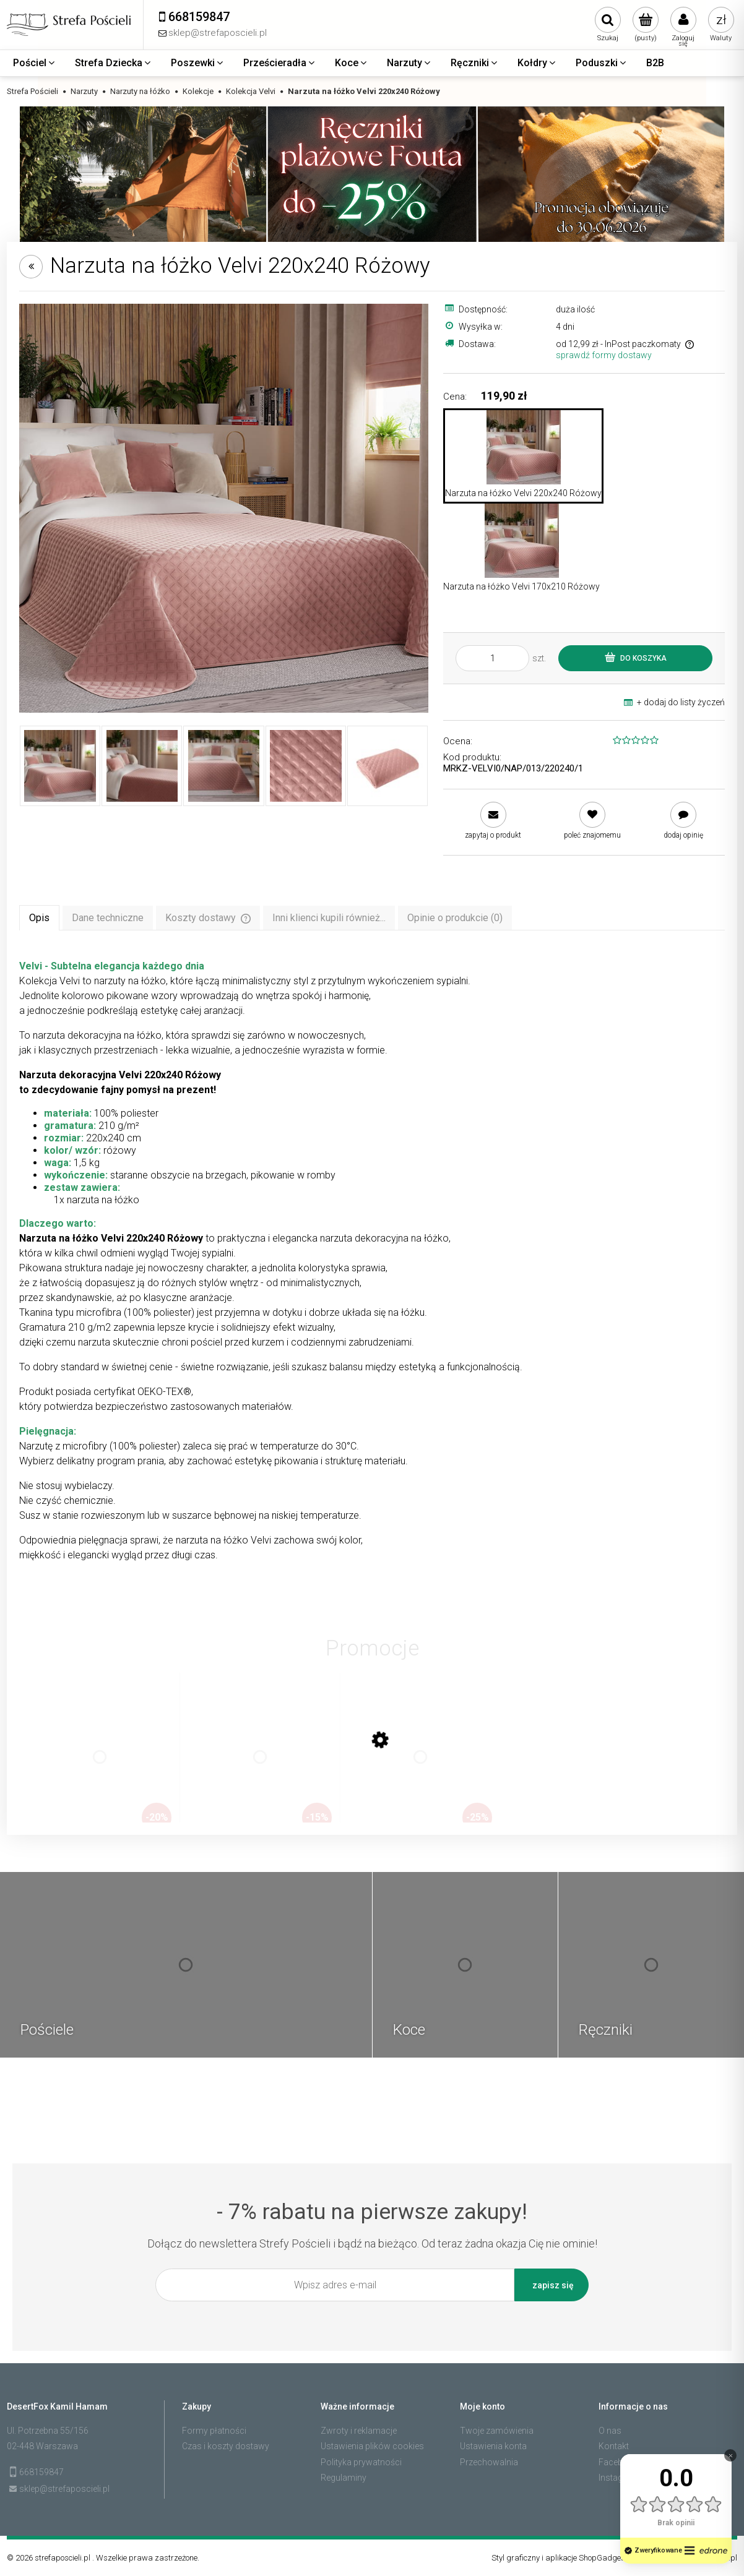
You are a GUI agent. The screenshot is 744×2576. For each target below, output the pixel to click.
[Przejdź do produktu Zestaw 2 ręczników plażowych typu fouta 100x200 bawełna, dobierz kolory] (260, 1769)
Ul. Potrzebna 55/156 (48, 2431)
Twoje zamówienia (497, 2431)
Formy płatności (214, 2431)
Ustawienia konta (493, 2446)
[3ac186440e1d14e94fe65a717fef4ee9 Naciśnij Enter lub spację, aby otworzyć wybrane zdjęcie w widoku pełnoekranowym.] (223, 508)
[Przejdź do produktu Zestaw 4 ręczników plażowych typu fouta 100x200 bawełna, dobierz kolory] (420, 1769)
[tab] (39, 917)
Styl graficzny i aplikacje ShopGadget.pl (561, 2557)
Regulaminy (343, 2478)
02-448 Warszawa (42, 2446)
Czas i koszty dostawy (225, 2446)
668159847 (41, 2472)
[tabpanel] (372, 1261)
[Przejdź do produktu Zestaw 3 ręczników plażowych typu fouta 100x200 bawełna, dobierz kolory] (100, 1769)
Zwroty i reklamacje (359, 2431)
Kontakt (614, 2446)
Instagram (619, 2478)
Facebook (618, 2462)
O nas (610, 2431)
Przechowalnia (489, 2462)
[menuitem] (35, 63)
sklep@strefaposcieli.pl (64, 2489)
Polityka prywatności (361, 2462)
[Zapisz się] (551, 2285)
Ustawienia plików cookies (372, 2446)
